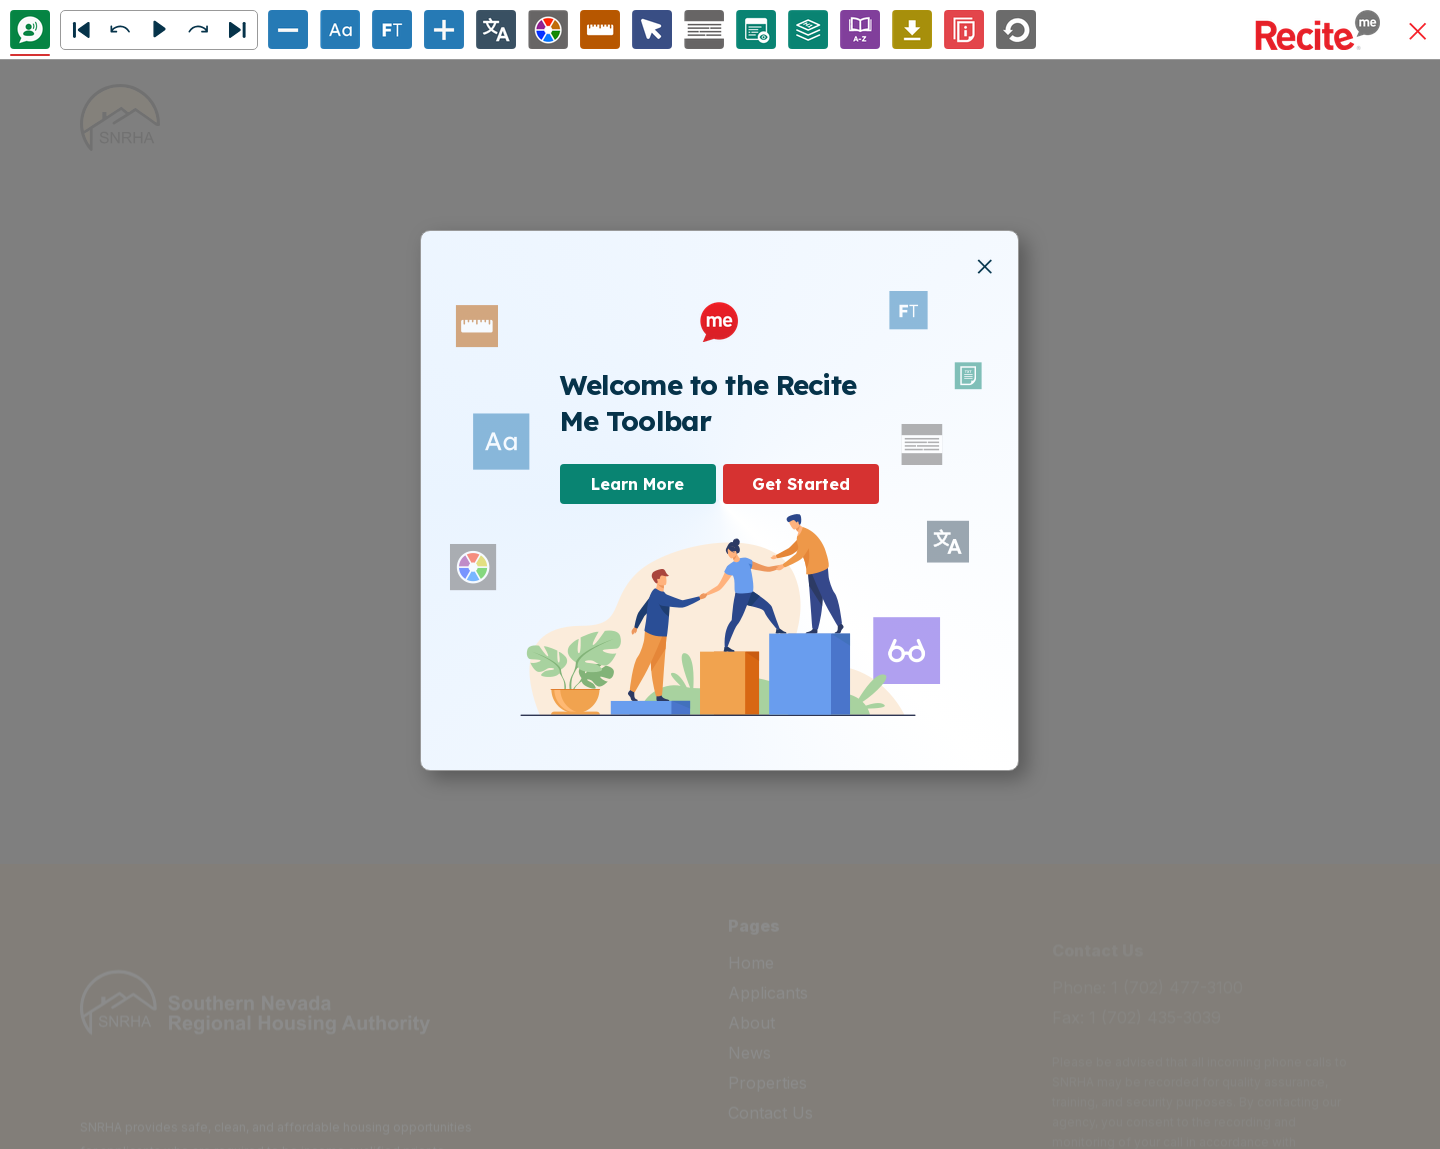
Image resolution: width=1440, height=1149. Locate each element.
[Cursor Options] (652, 29)
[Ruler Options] (600, 29)
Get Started (801, 484)
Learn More (637, 484)
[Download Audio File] (912, 29)
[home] (120, 117)
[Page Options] (756, 29)
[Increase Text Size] (444, 29)
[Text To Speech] (30, 29)
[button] (1417, 32)
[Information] (964, 29)
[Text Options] (340, 29)
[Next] (237, 30)
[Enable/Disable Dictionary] (860, 29)
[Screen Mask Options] (704, 29)
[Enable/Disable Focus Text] (392, 29)
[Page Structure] (808, 29)
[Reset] (1016, 29)
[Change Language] (496, 29)
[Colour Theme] (548, 29)
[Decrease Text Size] (288, 29)
